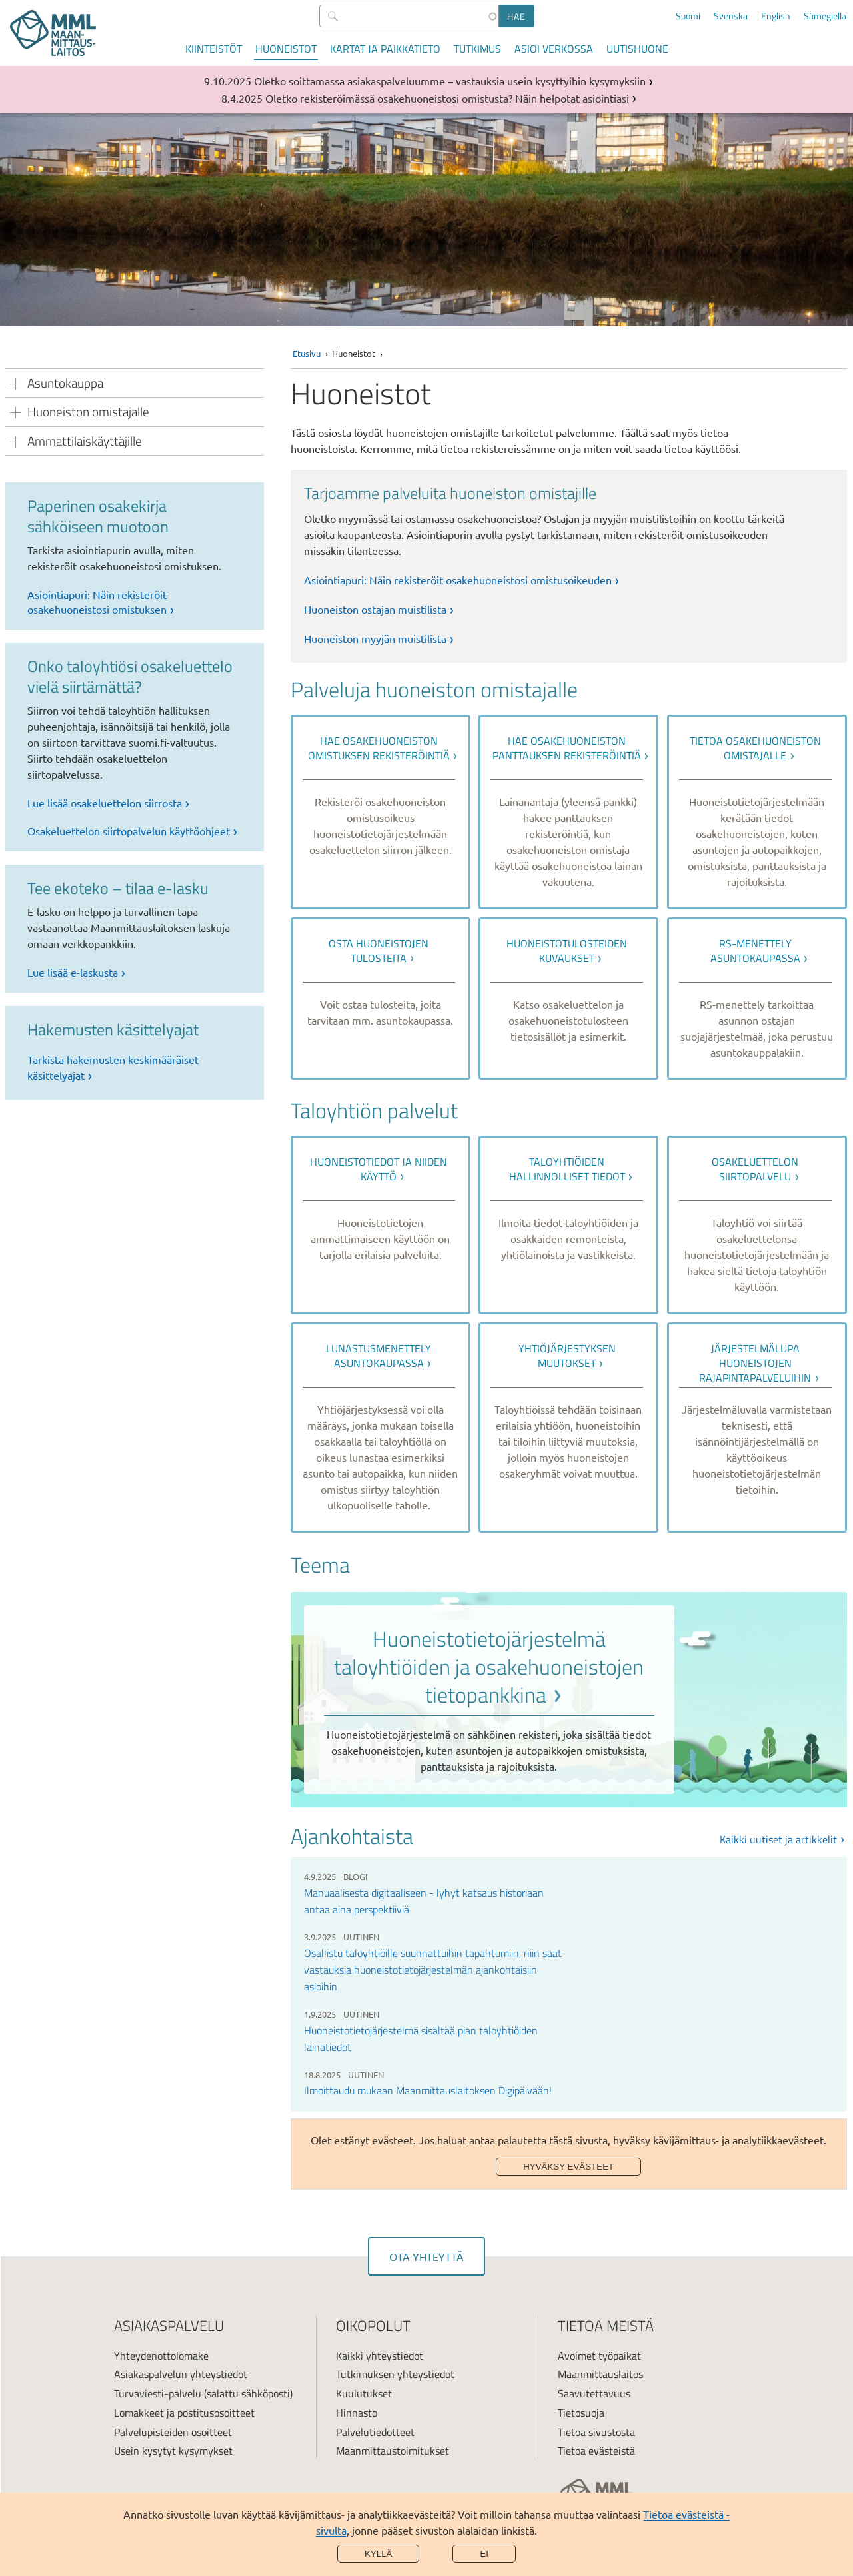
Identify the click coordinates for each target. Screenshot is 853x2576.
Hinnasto (356, 2413)
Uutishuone (637, 49)
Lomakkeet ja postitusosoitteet (184, 2413)
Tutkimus (477, 49)
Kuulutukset (364, 2393)
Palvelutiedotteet (375, 2432)
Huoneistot (286, 49)
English (775, 16)
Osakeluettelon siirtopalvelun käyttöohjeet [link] (128, 830)
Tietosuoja (581, 2413)
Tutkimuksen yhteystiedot (395, 2374)
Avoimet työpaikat (599, 2355)
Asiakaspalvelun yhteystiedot (180, 2374)
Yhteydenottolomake (161, 2355)
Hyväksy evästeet (568, 2167)
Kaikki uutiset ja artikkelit (778, 1839)
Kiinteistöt (213, 49)
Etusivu (307, 353)
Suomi (688, 16)
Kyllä (379, 2554)
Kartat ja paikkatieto (385, 49)
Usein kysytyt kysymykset (173, 2451)
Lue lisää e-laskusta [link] (72, 972)
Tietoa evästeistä (596, 2451)
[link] (380, 812)
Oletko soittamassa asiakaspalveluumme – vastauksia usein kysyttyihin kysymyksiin (450, 80)
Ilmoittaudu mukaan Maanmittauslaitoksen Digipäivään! (428, 2090)
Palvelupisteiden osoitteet (173, 2432)
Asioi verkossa (553, 49)
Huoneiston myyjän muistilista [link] (375, 638)
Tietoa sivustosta (596, 2432)
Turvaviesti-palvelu (157, 2393)
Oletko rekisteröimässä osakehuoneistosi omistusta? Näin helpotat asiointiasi (447, 98)
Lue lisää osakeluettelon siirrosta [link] (104, 802)
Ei (484, 2554)
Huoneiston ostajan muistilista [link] (375, 609)
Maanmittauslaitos (600, 2374)
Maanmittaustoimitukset (392, 2451)
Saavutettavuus (594, 2393)
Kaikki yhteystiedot (379, 2355)
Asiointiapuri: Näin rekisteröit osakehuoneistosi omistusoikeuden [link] (458, 579)
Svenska (731, 16)
